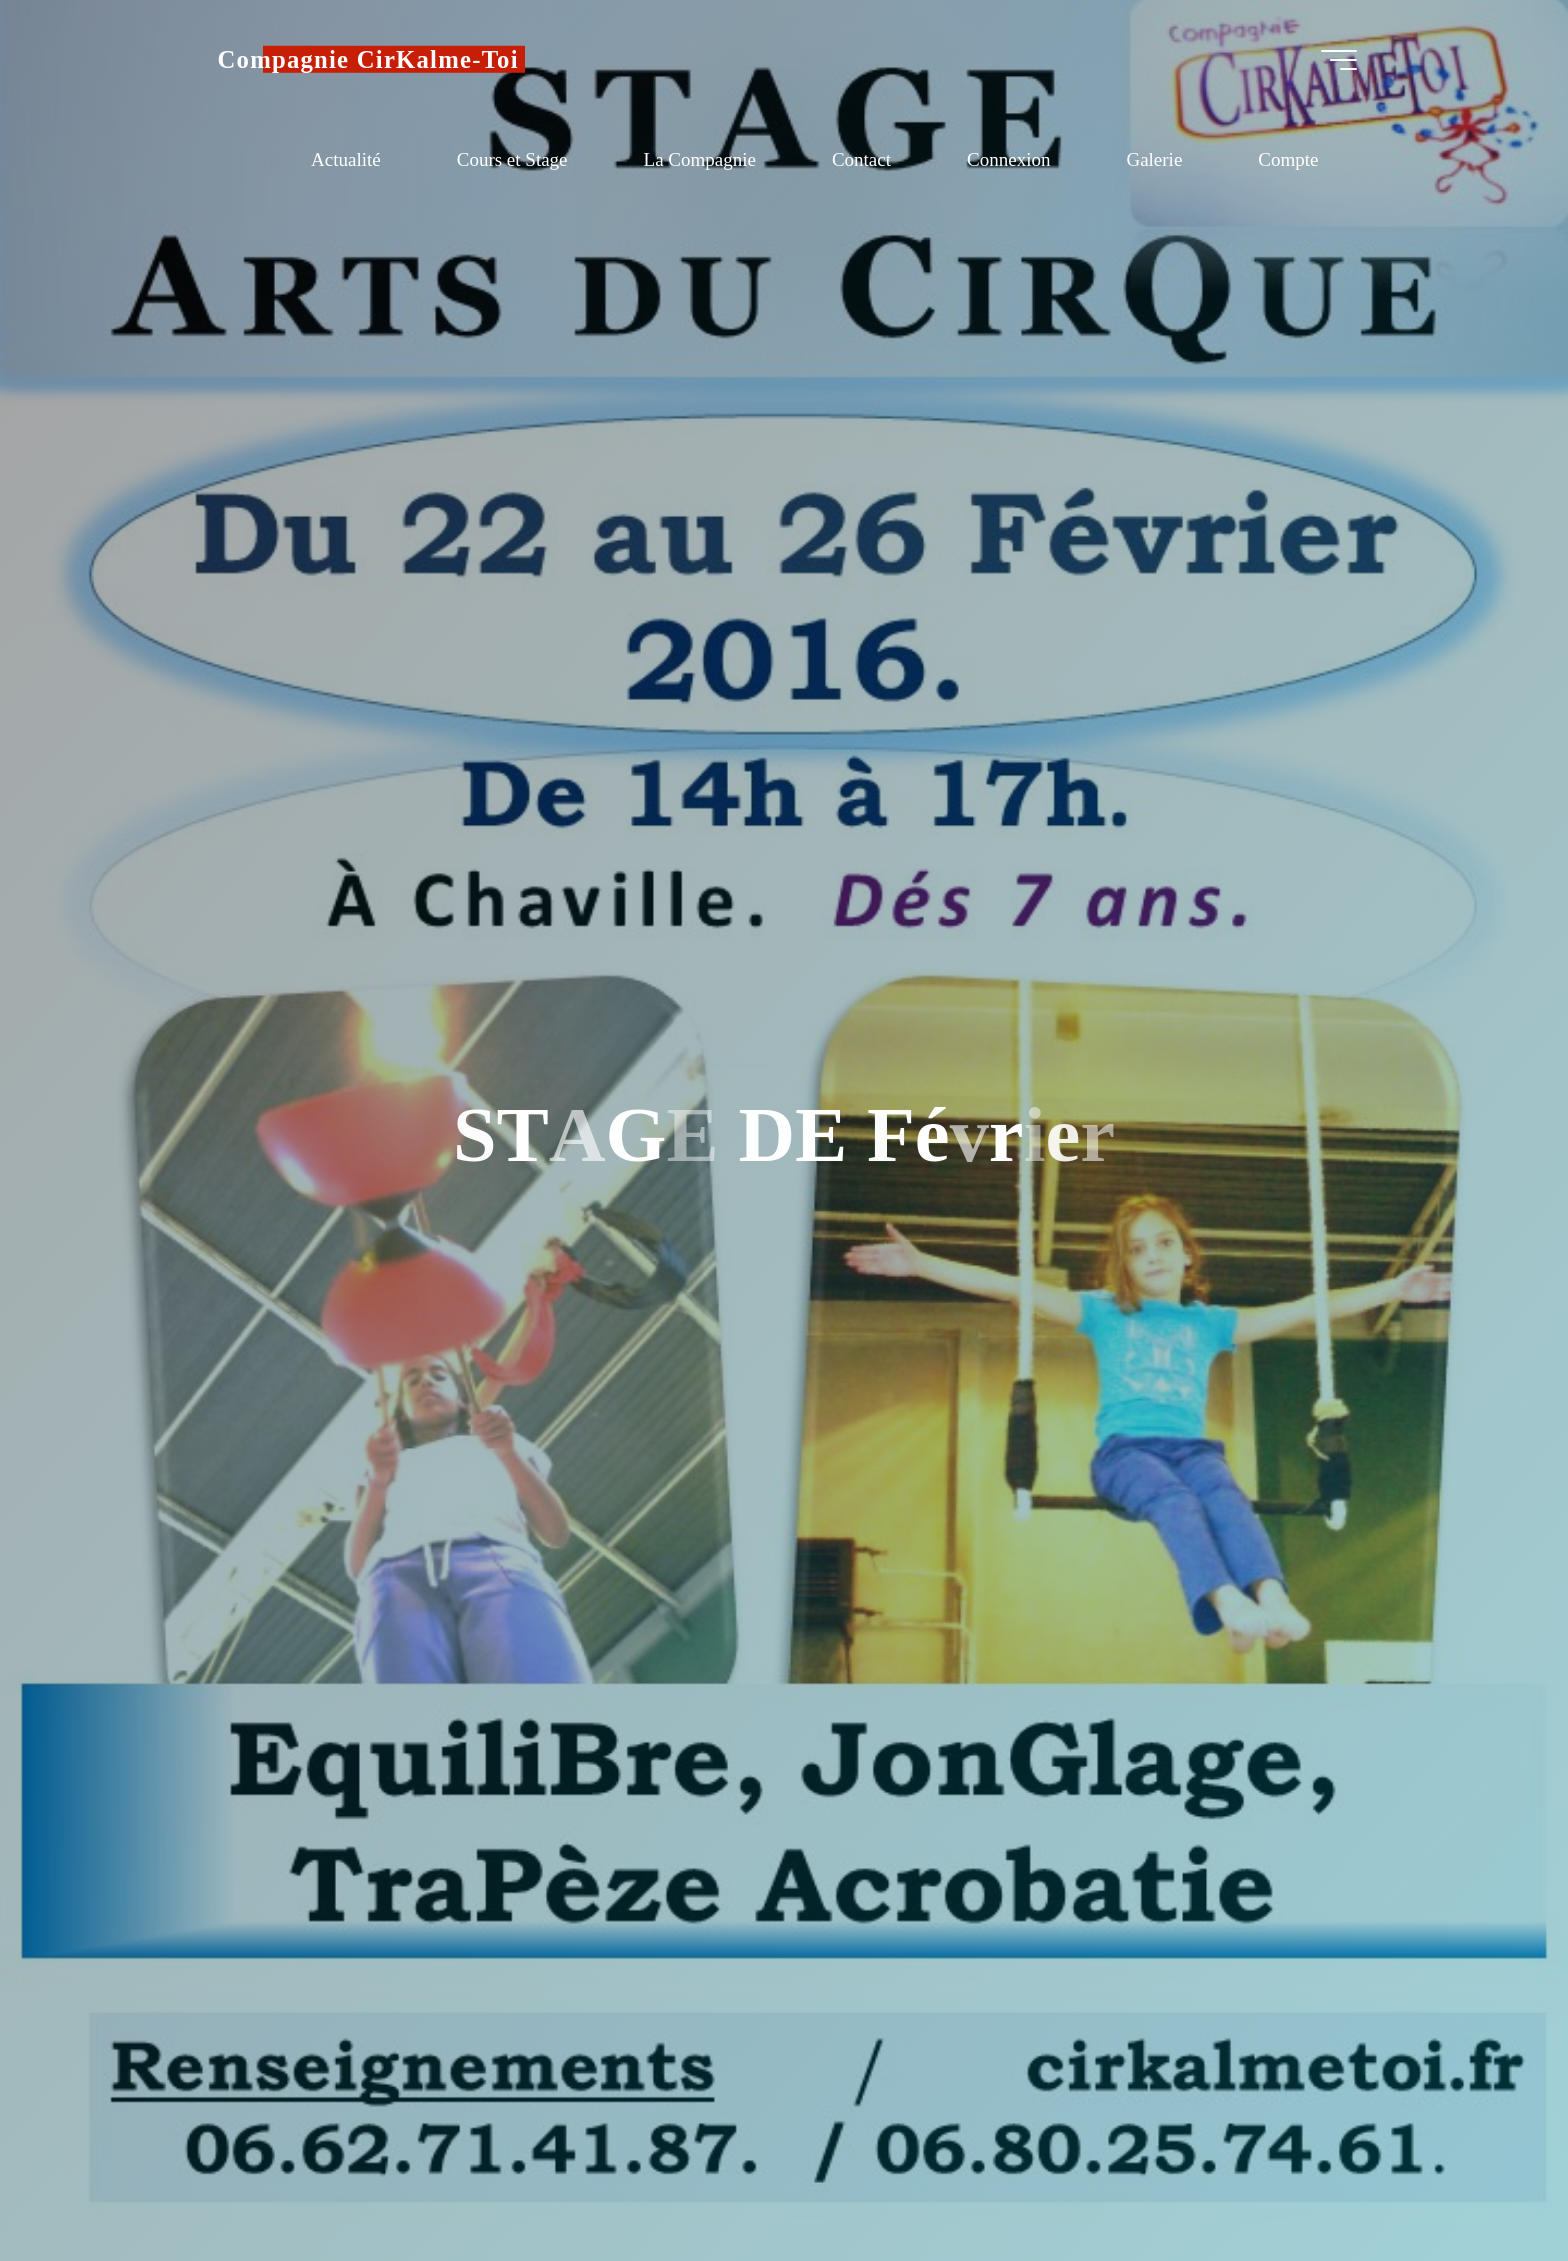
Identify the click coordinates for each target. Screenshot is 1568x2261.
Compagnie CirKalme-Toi (368, 59)
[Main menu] (1339, 60)
